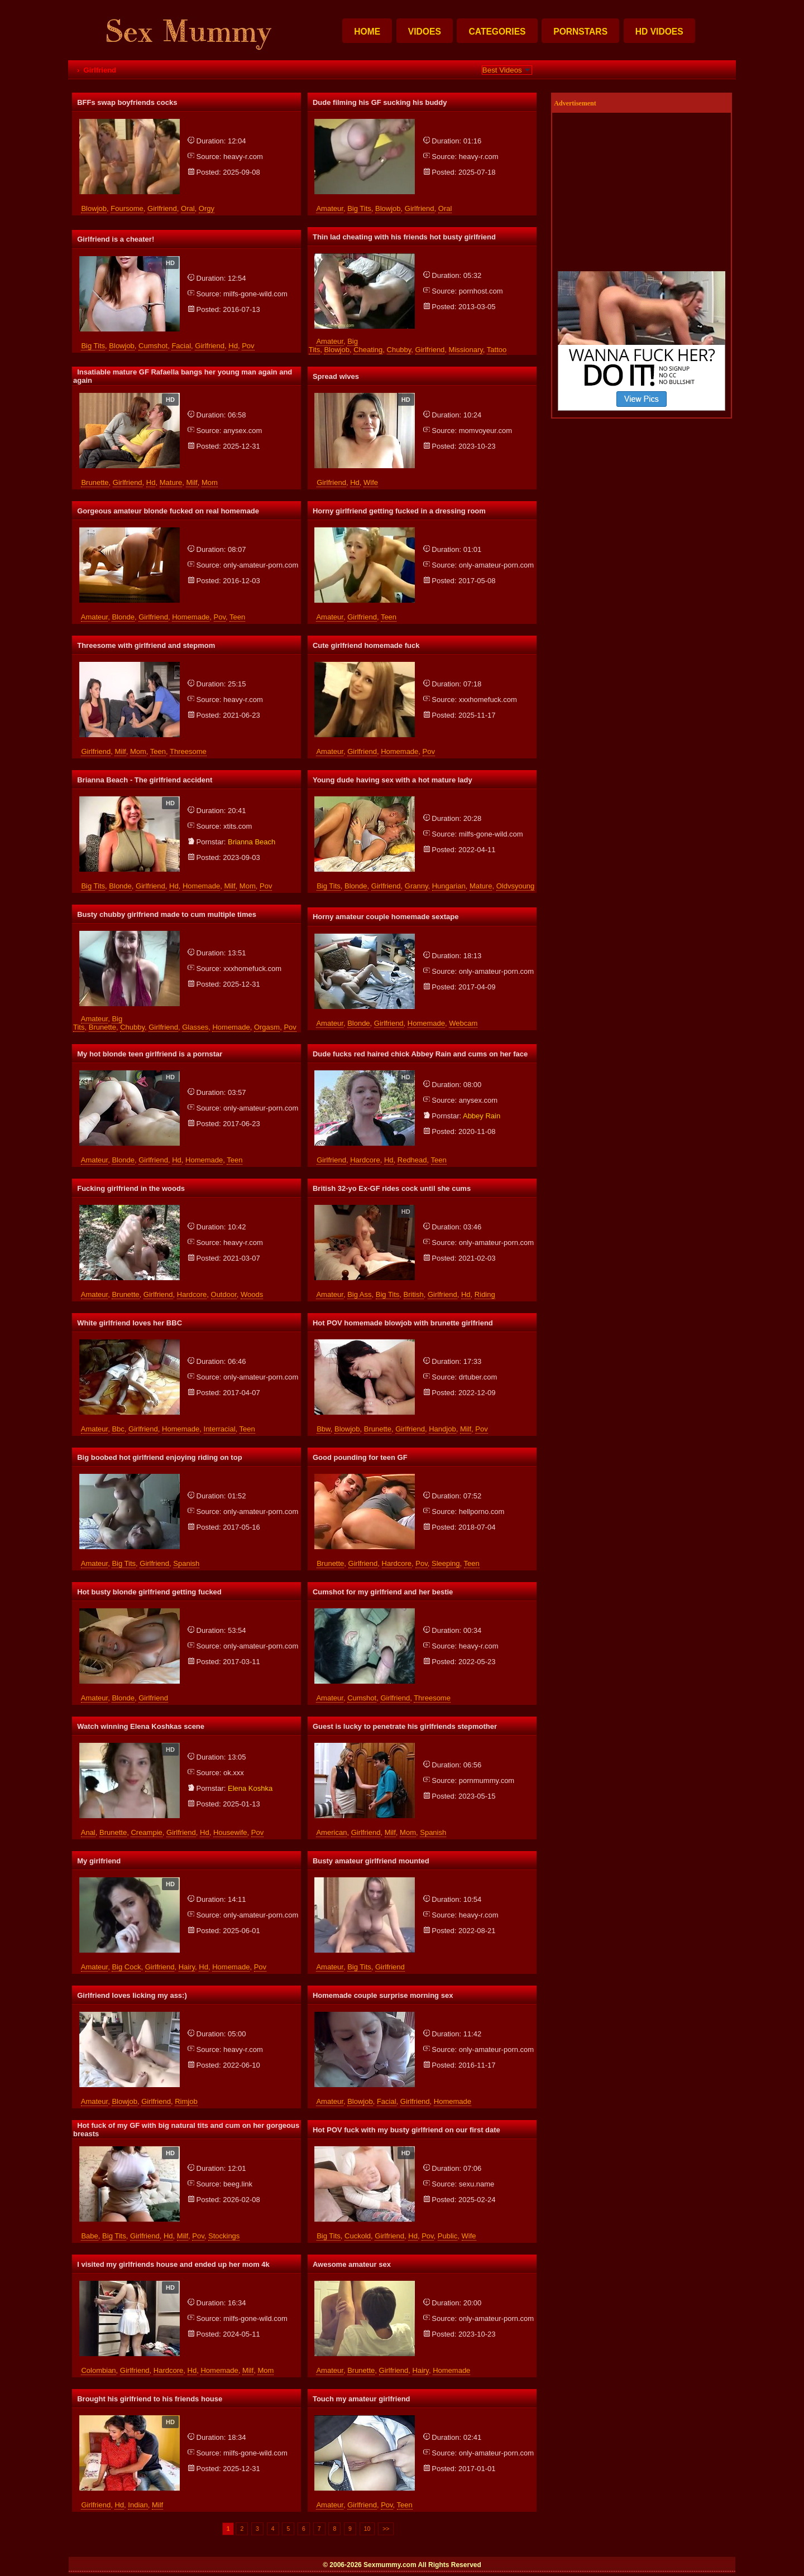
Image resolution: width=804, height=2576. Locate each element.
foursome (127, 208)
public (447, 2236)
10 (367, 2529)
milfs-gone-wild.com (255, 294)
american (331, 1832)
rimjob (186, 2101)
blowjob (94, 208)
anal (88, 1832)
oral (188, 208)
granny (416, 886)
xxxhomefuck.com (488, 699)
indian (137, 2505)
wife (370, 482)
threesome (188, 751)
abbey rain (481, 1116)
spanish (186, 1563)
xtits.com (237, 826)
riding (485, 1294)
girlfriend (162, 208)
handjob (442, 1429)
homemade (190, 617)
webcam (463, 1023)
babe (89, 2236)
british (414, 1294)
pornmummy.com (486, 1780)
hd (233, 346)
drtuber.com (478, 1377)
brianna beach (251, 842)
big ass (359, 1294)
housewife (230, 1832)
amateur (329, 208)
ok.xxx (233, 1772)
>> (385, 2529)
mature (171, 482)
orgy (206, 208)
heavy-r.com (243, 156)
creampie (146, 1832)
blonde (123, 617)
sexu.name (477, 2184)
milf (191, 482)
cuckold (357, 2236)
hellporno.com (482, 1511)
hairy (187, 1967)
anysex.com (242, 430)
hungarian (449, 886)
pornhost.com (481, 291)
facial (181, 346)
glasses (195, 1027)
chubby (399, 349)
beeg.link (237, 2184)
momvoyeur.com (485, 430)
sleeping (446, 1563)
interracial (220, 1429)
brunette (94, 482)
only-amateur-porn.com (260, 565)
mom (210, 482)
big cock (126, 1967)
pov (248, 346)
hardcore (365, 1160)
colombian (98, 2370)
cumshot (153, 346)
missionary (466, 349)
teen (237, 617)
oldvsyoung (515, 886)
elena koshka (250, 1788)
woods (252, 1294)
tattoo (496, 349)
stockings (224, 2236)
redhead (412, 1160)
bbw (324, 1429)
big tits (359, 208)
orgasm (267, 1027)
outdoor (224, 1294)
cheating (367, 349)
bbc (118, 1429)
